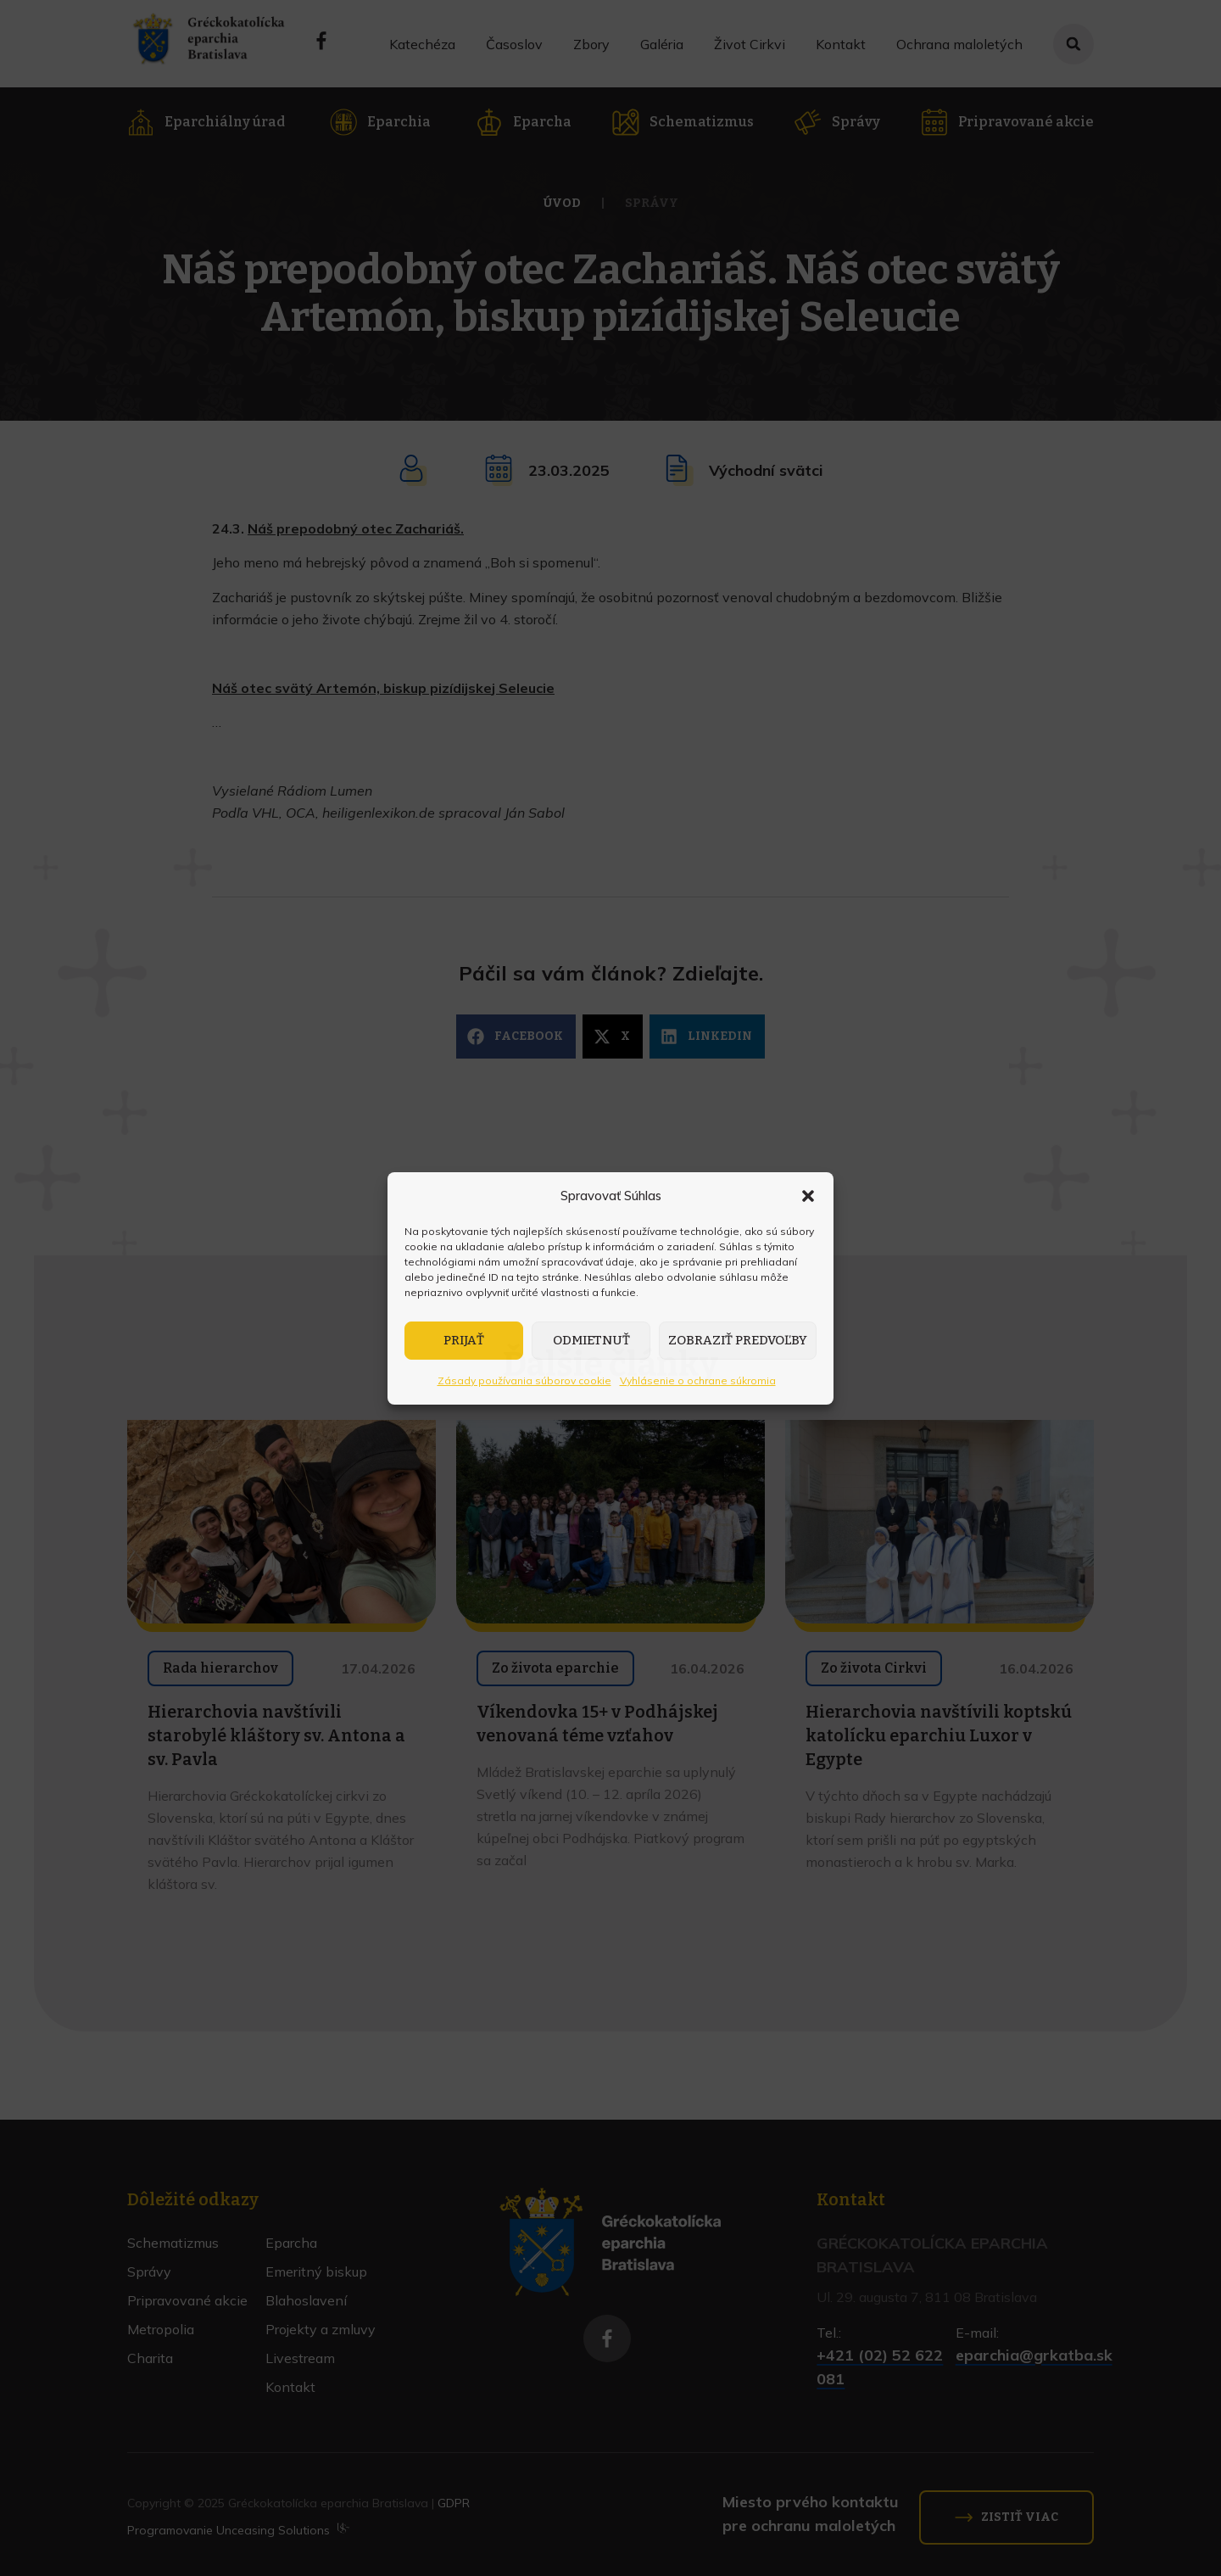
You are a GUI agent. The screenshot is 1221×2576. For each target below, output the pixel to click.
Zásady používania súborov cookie (524, 1380)
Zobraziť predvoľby (737, 1340)
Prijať (463, 1340)
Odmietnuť (591, 1340)
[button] (808, 1195)
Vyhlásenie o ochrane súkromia (698, 1380)
